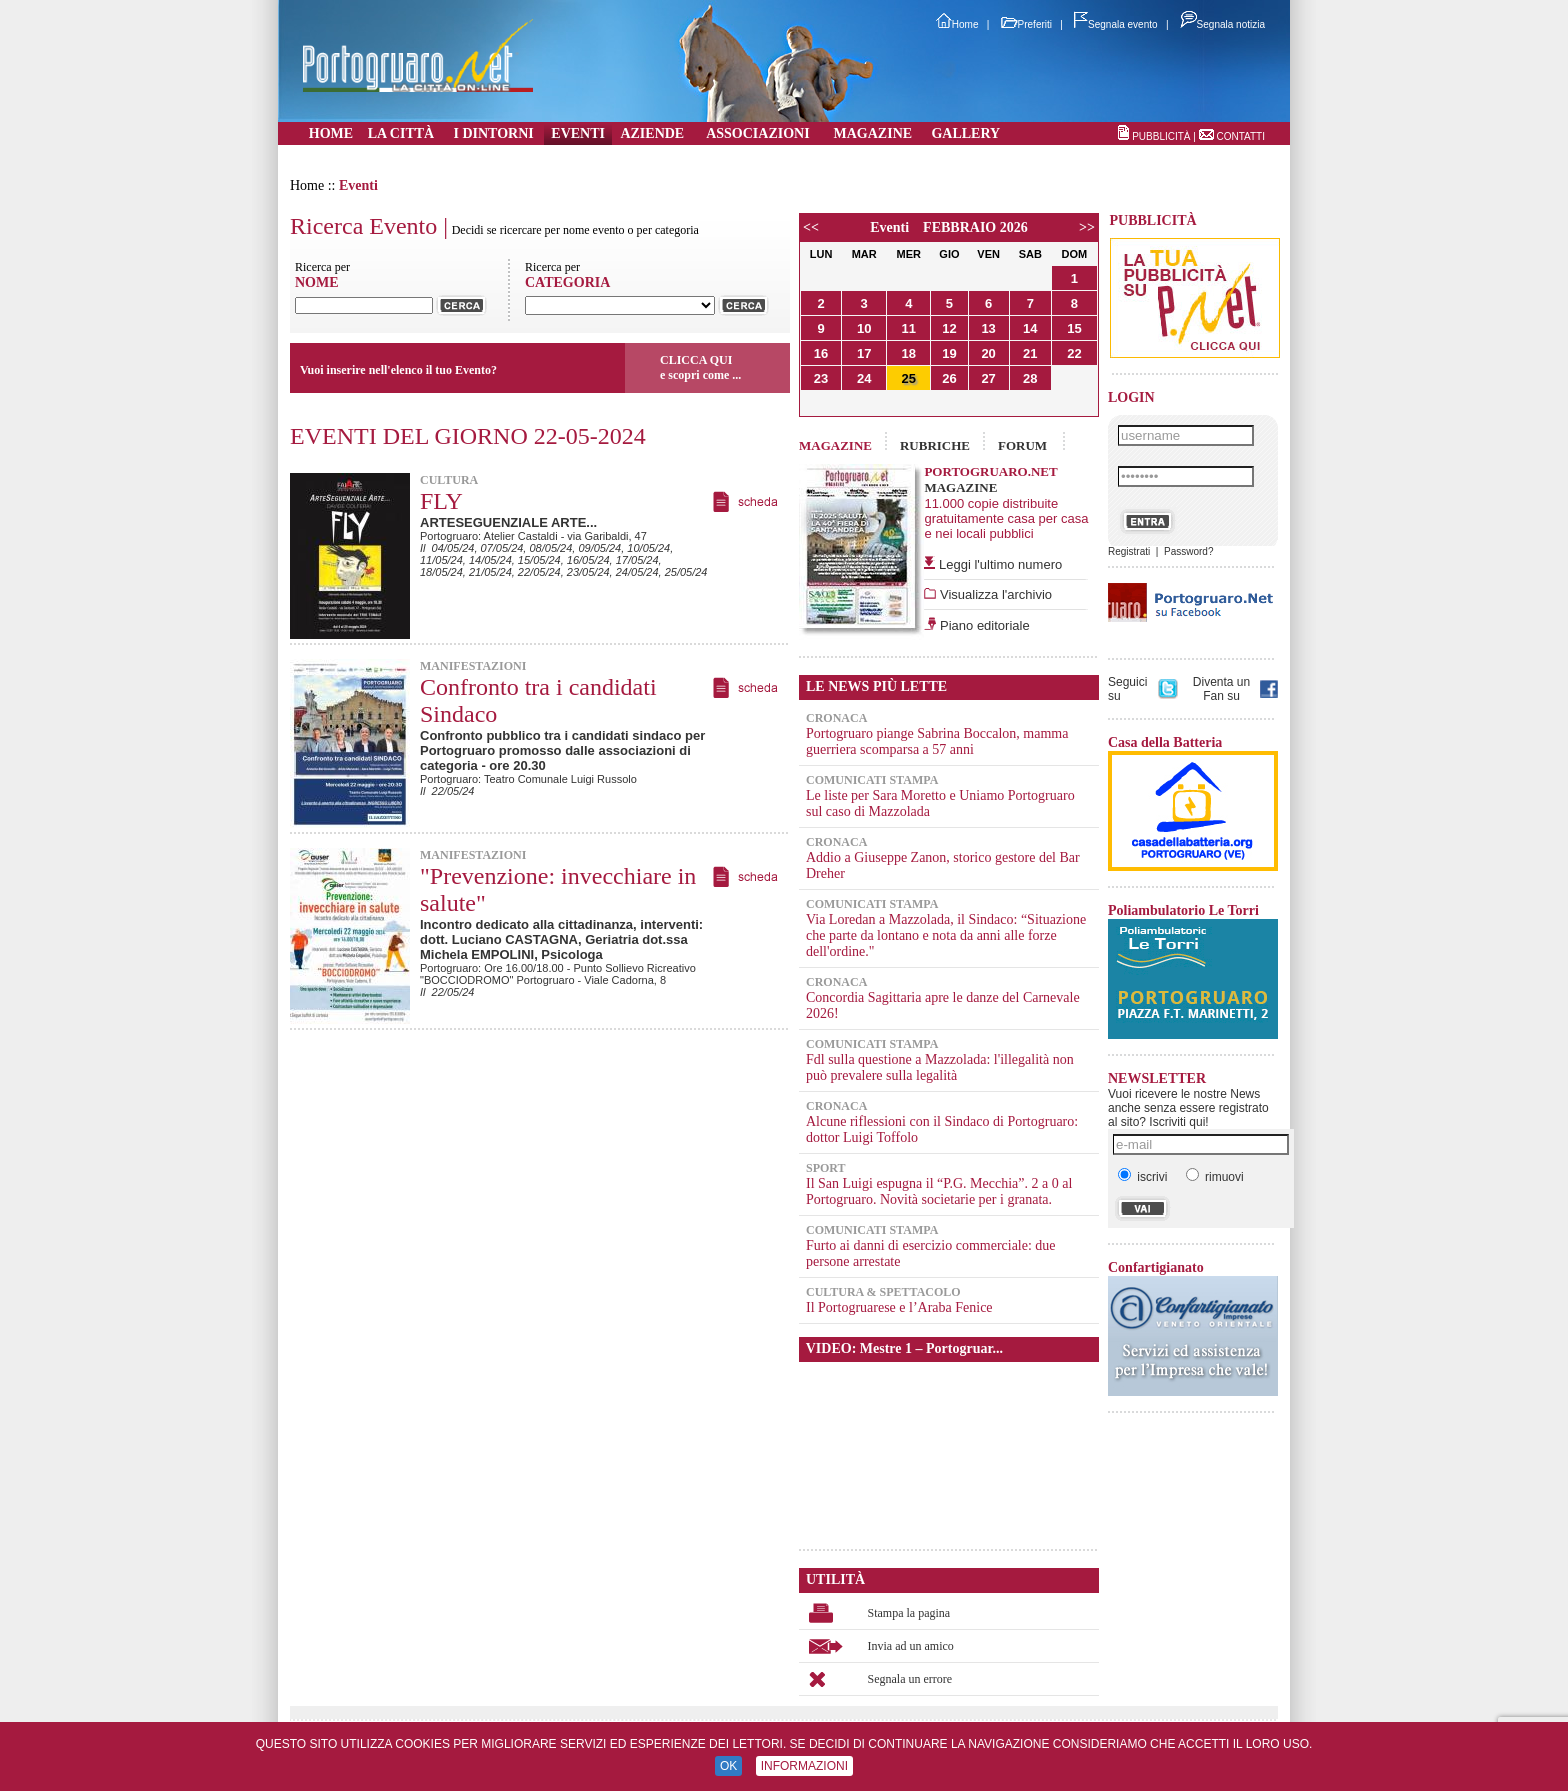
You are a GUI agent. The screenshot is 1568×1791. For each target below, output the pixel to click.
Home (957, 24)
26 (949, 378)
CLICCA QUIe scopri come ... (700, 367)
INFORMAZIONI (804, 1766)
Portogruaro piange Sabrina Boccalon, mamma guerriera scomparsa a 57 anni (937, 741)
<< (811, 227)
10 (864, 328)
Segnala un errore (910, 1679)
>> (1087, 227)
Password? (1188, 551)
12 (949, 328)
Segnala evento (1116, 24)
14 (1030, 328)
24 (864, 378)
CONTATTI (1240, 136)
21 (1030, 353)
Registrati (1129, 551)
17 (864, 353)
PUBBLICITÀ (1161, 136)
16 (821, 353)
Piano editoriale (982, 625)
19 (949, 353)
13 (988, 328)
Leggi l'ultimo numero (1000, 564)
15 (1074, 328)
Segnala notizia (1222, 24)
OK (728, 1766)
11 (909, 328)
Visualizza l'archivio (994, 594)
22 (1074, 353)
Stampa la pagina (909, 1613)
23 (821, 378)
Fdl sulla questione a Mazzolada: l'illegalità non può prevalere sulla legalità (940, 1067)
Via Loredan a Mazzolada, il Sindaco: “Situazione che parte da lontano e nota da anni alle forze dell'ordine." (946, 935)
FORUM (1022, 445)
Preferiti (1026, 24)
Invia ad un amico (911, 1646)
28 (1030, 378)
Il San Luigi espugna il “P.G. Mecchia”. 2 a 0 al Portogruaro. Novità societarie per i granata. (939, 1191)
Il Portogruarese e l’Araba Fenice (899, 1307)
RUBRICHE (935, 445)
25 (909, 378)
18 (909, 353)
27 (988, 378)
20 (988, 353)
